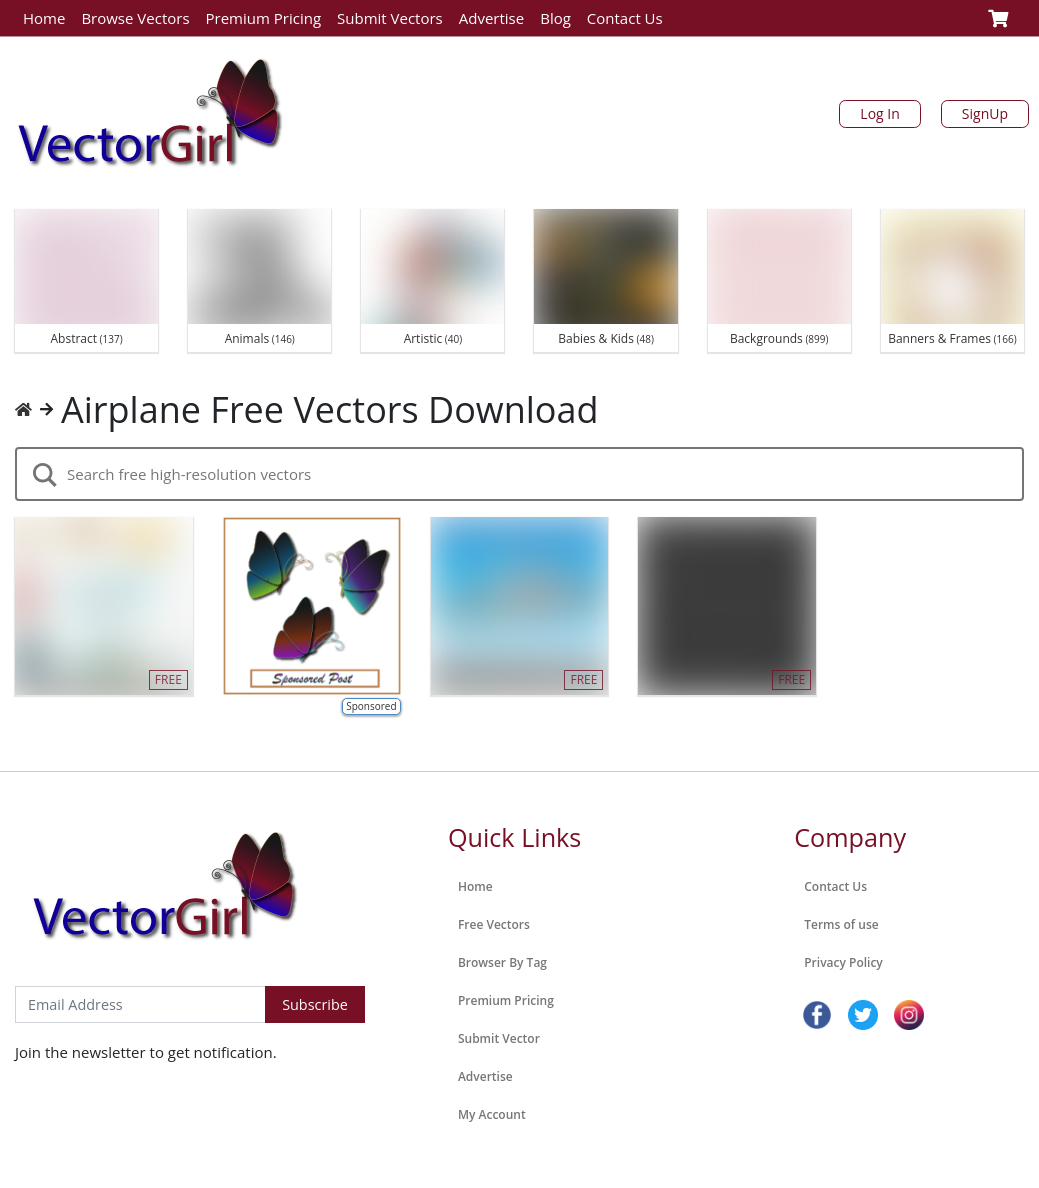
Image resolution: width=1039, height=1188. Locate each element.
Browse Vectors (135, 18)
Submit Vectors (390, 18)
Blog (555, 18)
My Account (492, 1114)
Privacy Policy (843, 962)
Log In (879, 113)
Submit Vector (499, 1038)
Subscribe (315, 1004)
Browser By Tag (502, 962)
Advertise (491, 18)
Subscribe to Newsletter (98, 965)
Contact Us (625, 18)
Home (44, 18)
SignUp (985, 113)
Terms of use (841, 924)
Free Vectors (494, 924)
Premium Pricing (264, 18)
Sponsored (371, 706)
